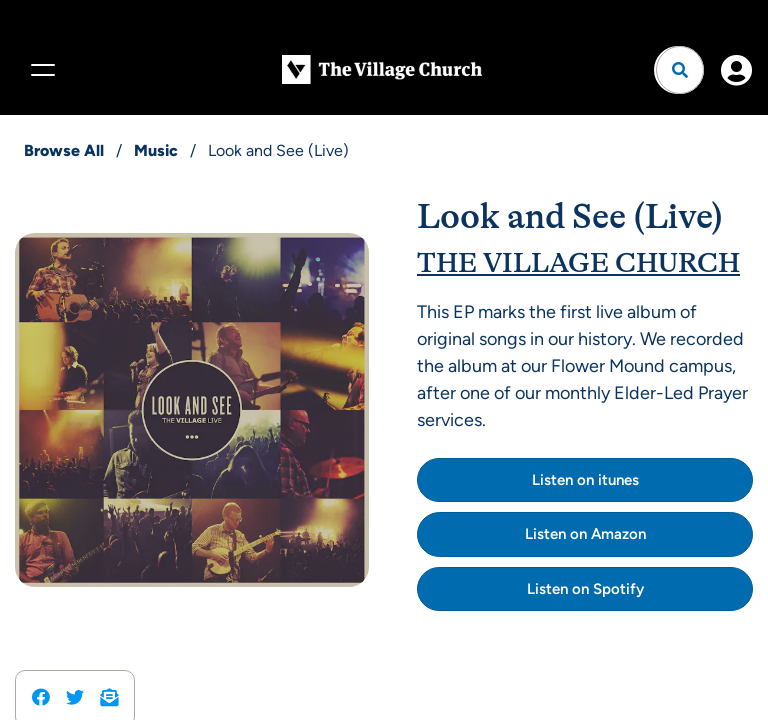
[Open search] (680, 70)
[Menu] (40, 70)
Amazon (618, 534)
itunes (618, 480)
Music (156, 150)
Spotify (618, 589)
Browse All (64, 150)
